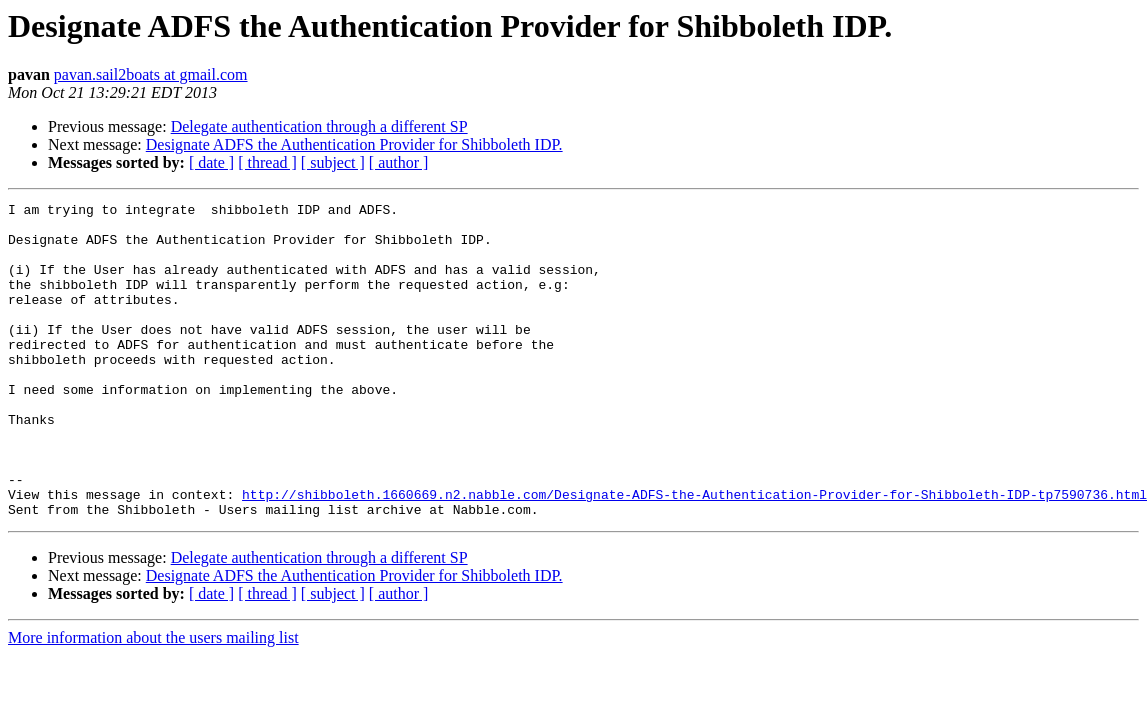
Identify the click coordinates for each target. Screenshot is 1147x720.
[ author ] (399, 162)
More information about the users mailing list (153, 700)
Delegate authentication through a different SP (319, 126)
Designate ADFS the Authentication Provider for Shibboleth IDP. (354, 144)
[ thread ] (267, 162)
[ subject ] (333, 162)
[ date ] (211, 162)
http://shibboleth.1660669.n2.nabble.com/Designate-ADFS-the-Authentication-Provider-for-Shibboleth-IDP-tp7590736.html (694, 554)
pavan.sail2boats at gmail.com (151, 74)
